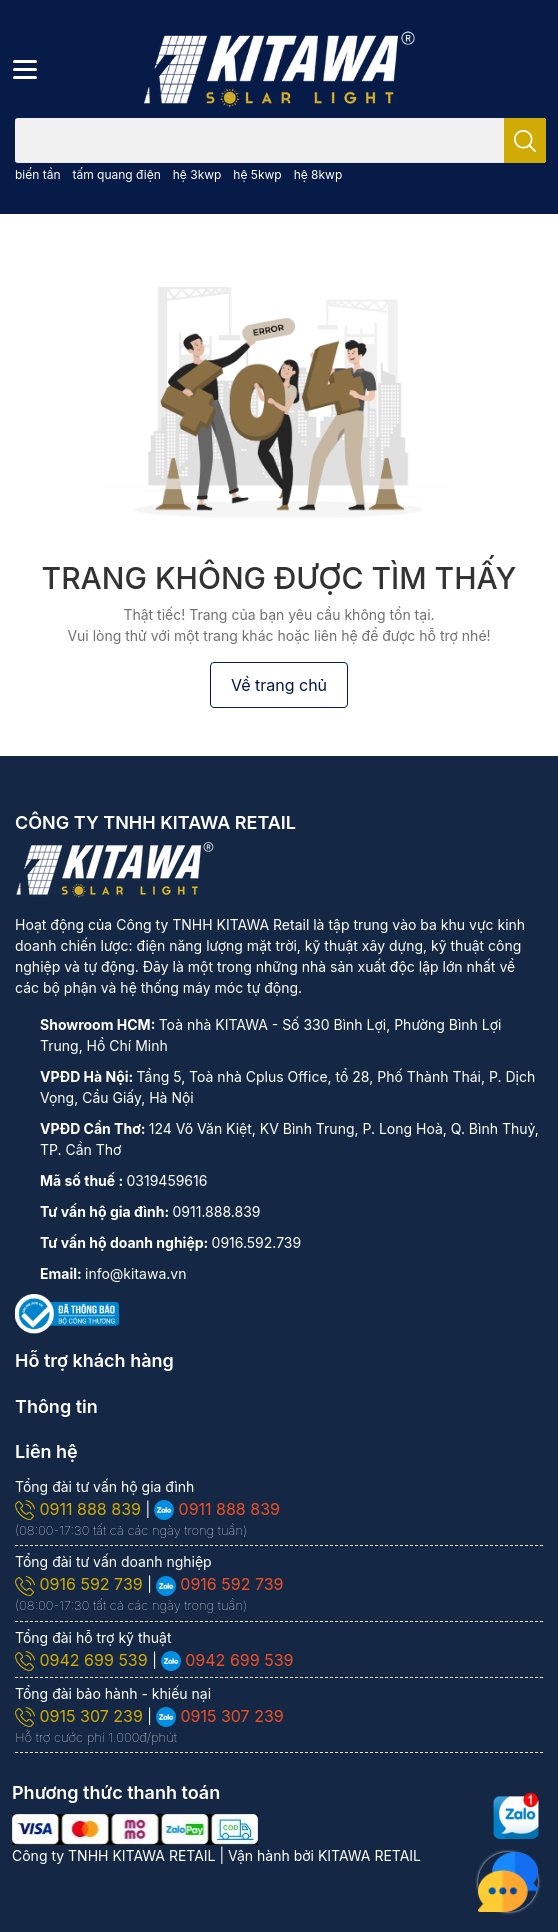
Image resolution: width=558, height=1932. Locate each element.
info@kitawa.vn (135, 1273)
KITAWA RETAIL (369, 1855)
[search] (525, 140)
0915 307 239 (81, 1716)
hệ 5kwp (257, 174)
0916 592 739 (81, 1584)
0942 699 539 (83, 1660)
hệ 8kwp (318, 174)
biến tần (38, 174)
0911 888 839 (80, 1509)
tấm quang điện (116, 174)
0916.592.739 (257, 1242)
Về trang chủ (279, 685)
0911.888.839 (217, 1211)
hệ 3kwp (197, 174)
